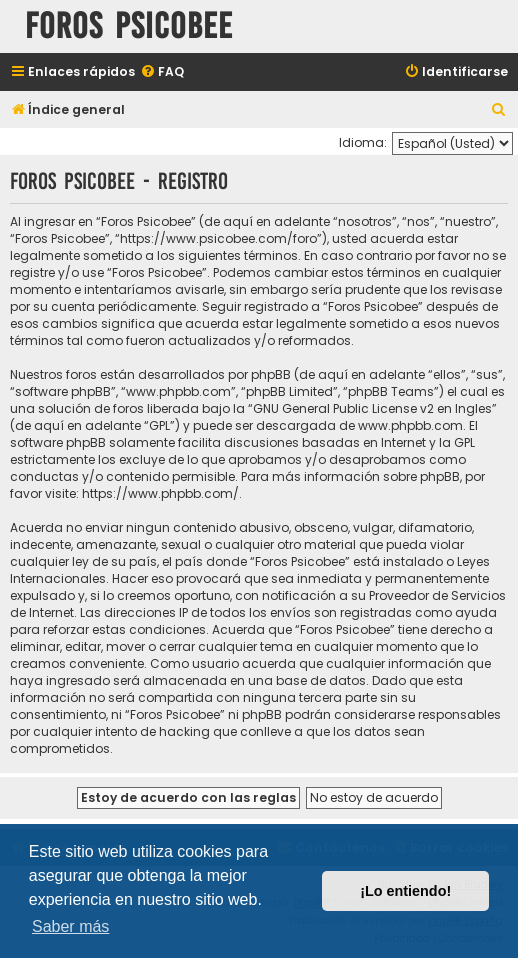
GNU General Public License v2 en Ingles (372, 408)
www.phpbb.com (410, 425)
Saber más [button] (70, 926)
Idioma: (363, 142)
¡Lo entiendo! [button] (405, 891)
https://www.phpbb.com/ (160, 493)
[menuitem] (162, 72)
